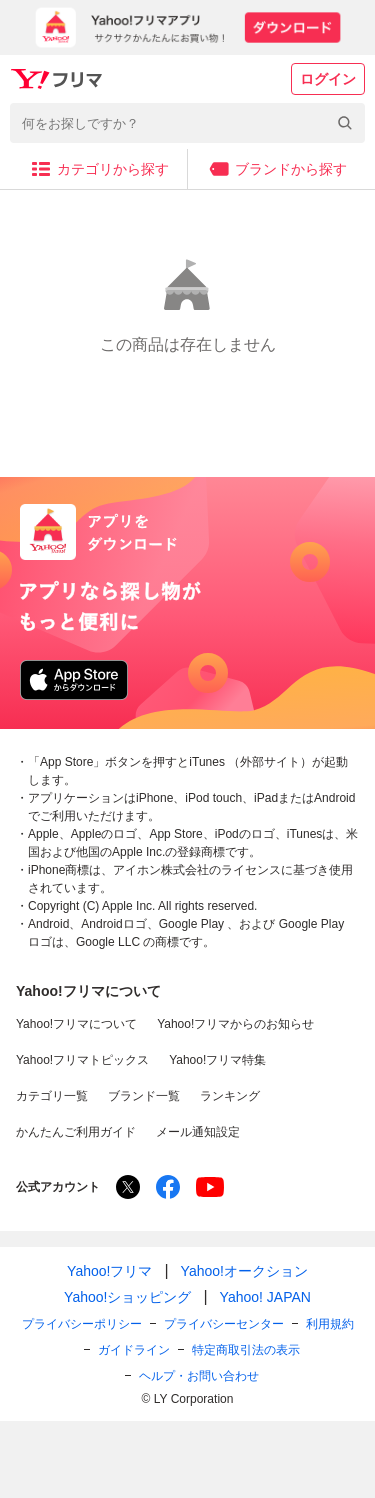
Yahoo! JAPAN (265, 1297)
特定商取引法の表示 (246, 1350)
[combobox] (187, 123)
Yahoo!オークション (244, 1271)
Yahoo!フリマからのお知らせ (235, 1024)
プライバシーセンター (224, 1324)
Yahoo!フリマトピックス (82, 1060)
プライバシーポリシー (82, 1324)
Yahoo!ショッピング (127, 1297)
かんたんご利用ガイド (76, 1132)
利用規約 (330, 1324)
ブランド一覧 (144, 1096)
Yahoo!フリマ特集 (217, 1060)
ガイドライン (134, 1350)
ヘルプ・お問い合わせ (199, 1376)
